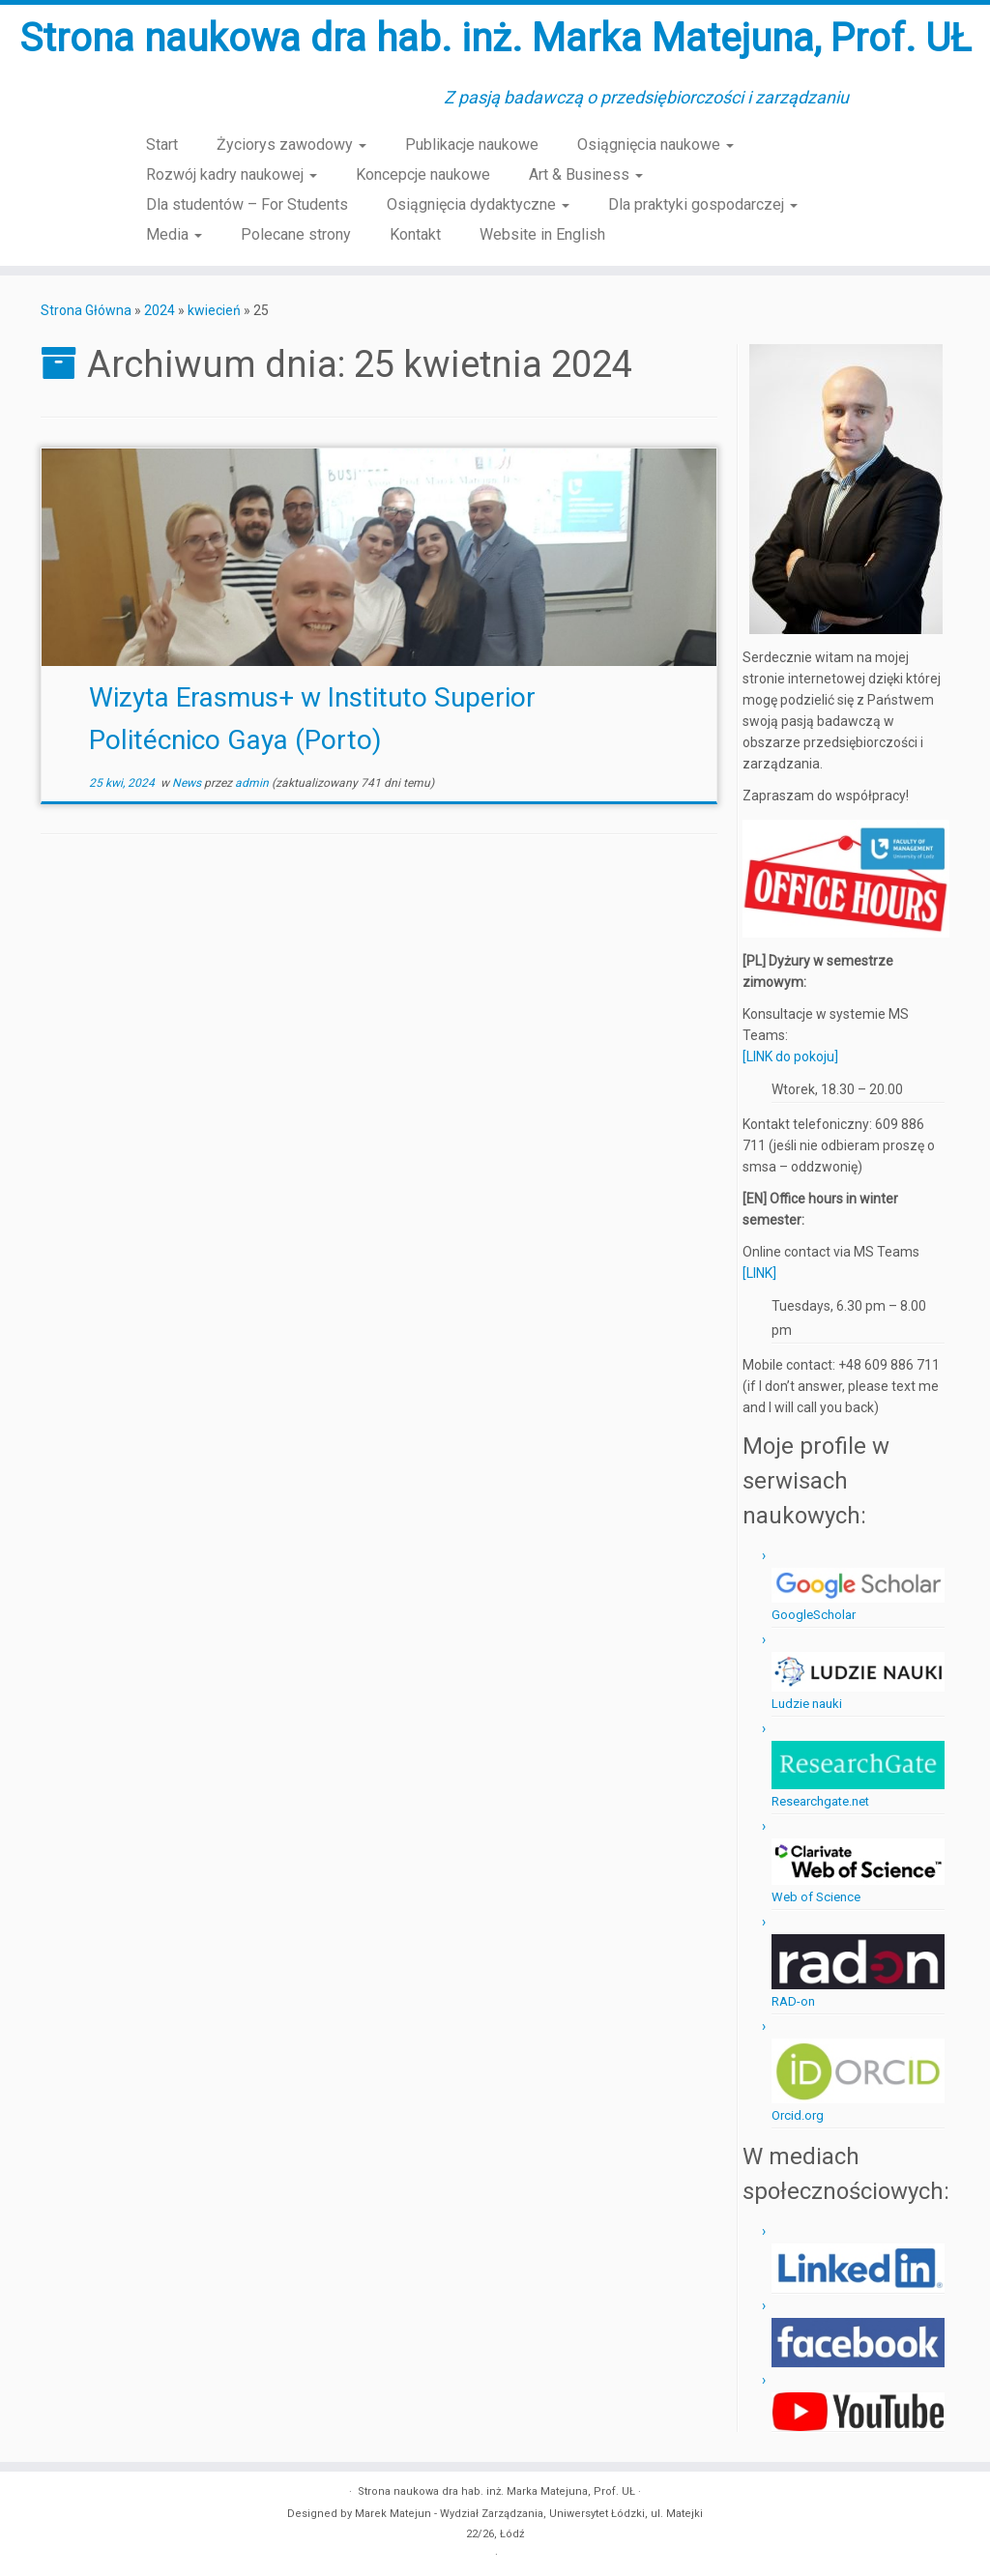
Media (174, 234)
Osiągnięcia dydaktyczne (478, 204)
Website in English (542, 234)
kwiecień (214, 310)
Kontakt (415, 234)
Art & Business (586, 174)
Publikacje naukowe (472, 144)
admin (252, 783)
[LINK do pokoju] (790, 1056)
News (188, 783)
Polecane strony (296, 234)
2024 (159, 310)
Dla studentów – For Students (247, 204)
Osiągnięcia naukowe (655, 144)
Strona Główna (86, 310)
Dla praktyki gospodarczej (703, 204)
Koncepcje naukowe (423, 174)
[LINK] (759, 1273)
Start (162, 144)
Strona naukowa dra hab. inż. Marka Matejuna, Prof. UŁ (495, 38)
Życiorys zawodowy (291, 144)
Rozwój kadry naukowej (231, 174)
